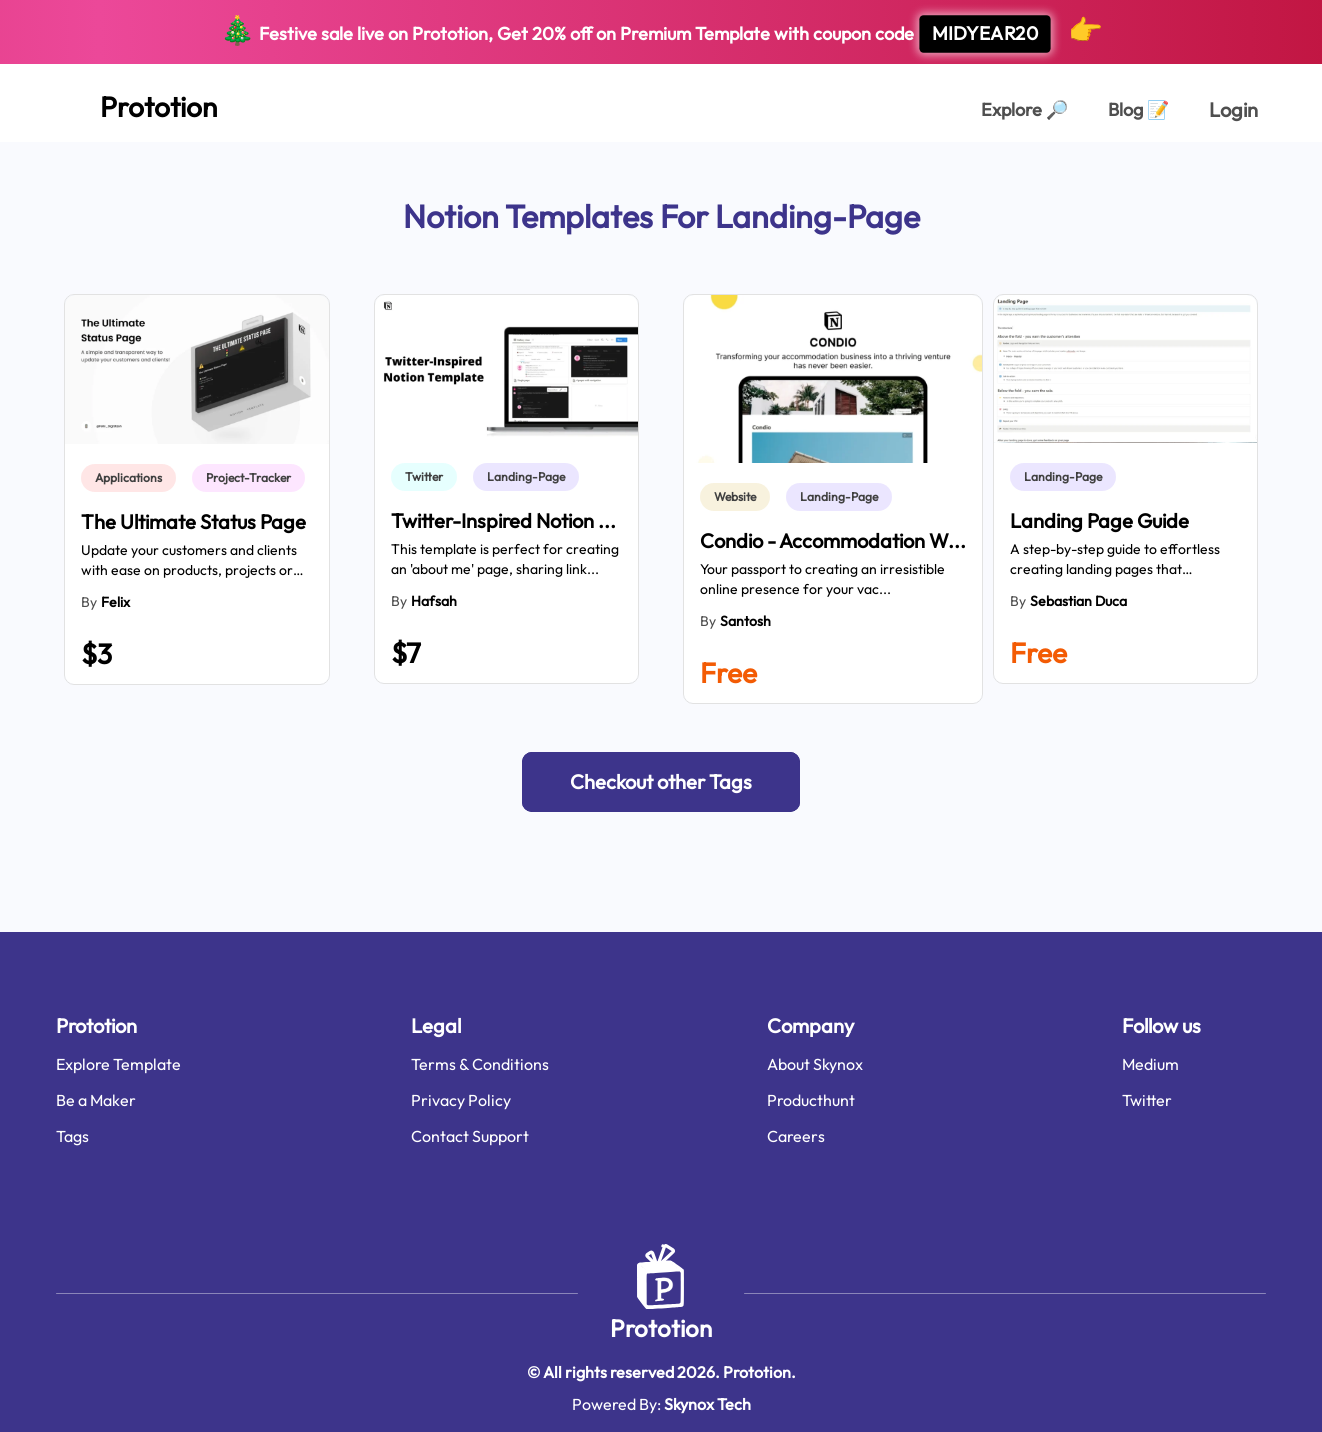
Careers (796, 1136)
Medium (1150, 1064)
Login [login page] (1233, 109)
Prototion (661, 1328)
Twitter (1147, 1100)
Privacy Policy (461, 1100)
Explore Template (118, 1064)
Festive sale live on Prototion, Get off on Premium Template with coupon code (661, 32)
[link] (132, 478)
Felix (115, 602)
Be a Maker (96, 1100)
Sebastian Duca (1078, 601)
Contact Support (470, 1136)
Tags (72, 1136)
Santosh (745, 621)
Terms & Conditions (480, 1064)
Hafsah (434, 601)
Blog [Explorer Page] (1138, 109)
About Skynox (815, 1064)
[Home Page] (136, 103)
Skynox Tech (707, 1404)
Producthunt (811, 1100)
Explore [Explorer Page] (1024, 109)
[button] (661, 782)
